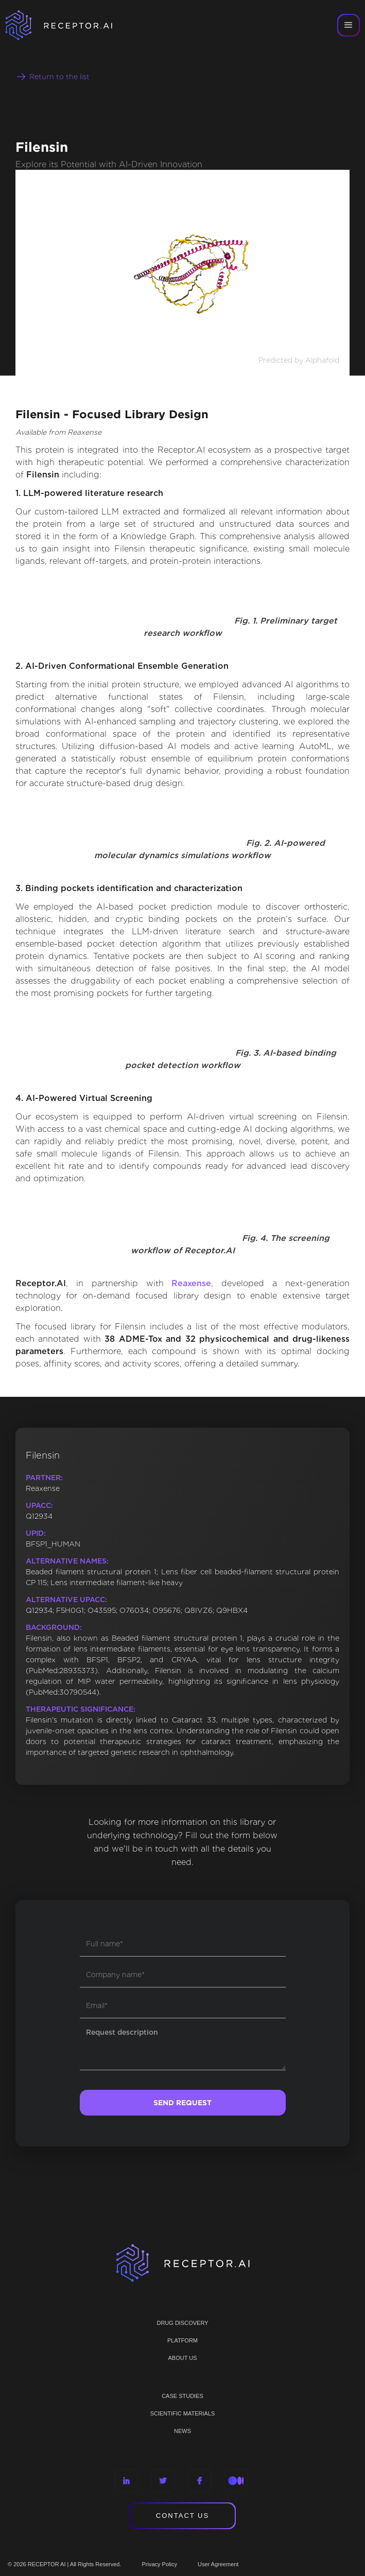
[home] (72, 25)
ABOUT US (182, 2358)
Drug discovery (182, 2323)
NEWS (182, 2431)
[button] (348, 25)
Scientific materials (182, 2413)
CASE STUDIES (182, 2396)
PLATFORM (182, 2340)
